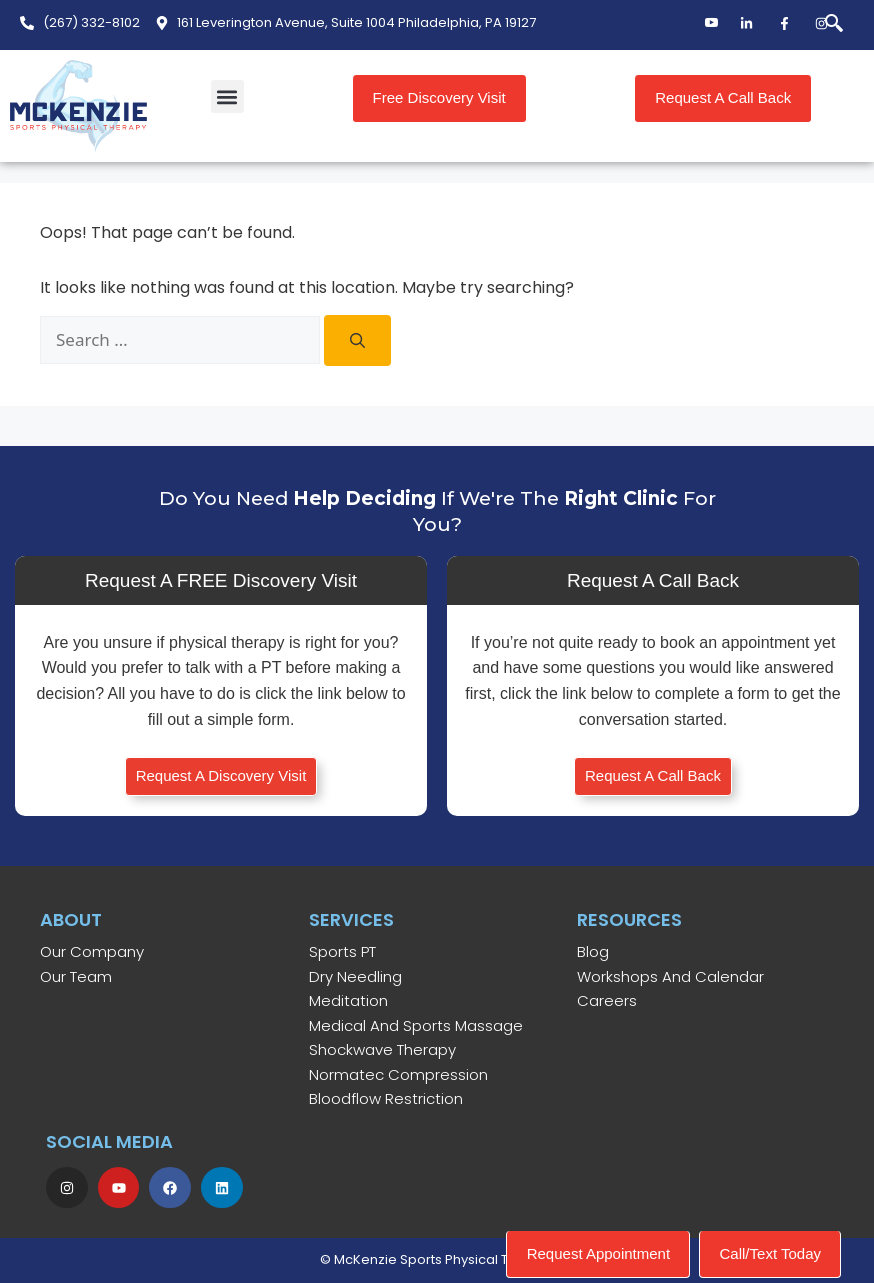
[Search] (357, 340)
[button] (227, 96)
